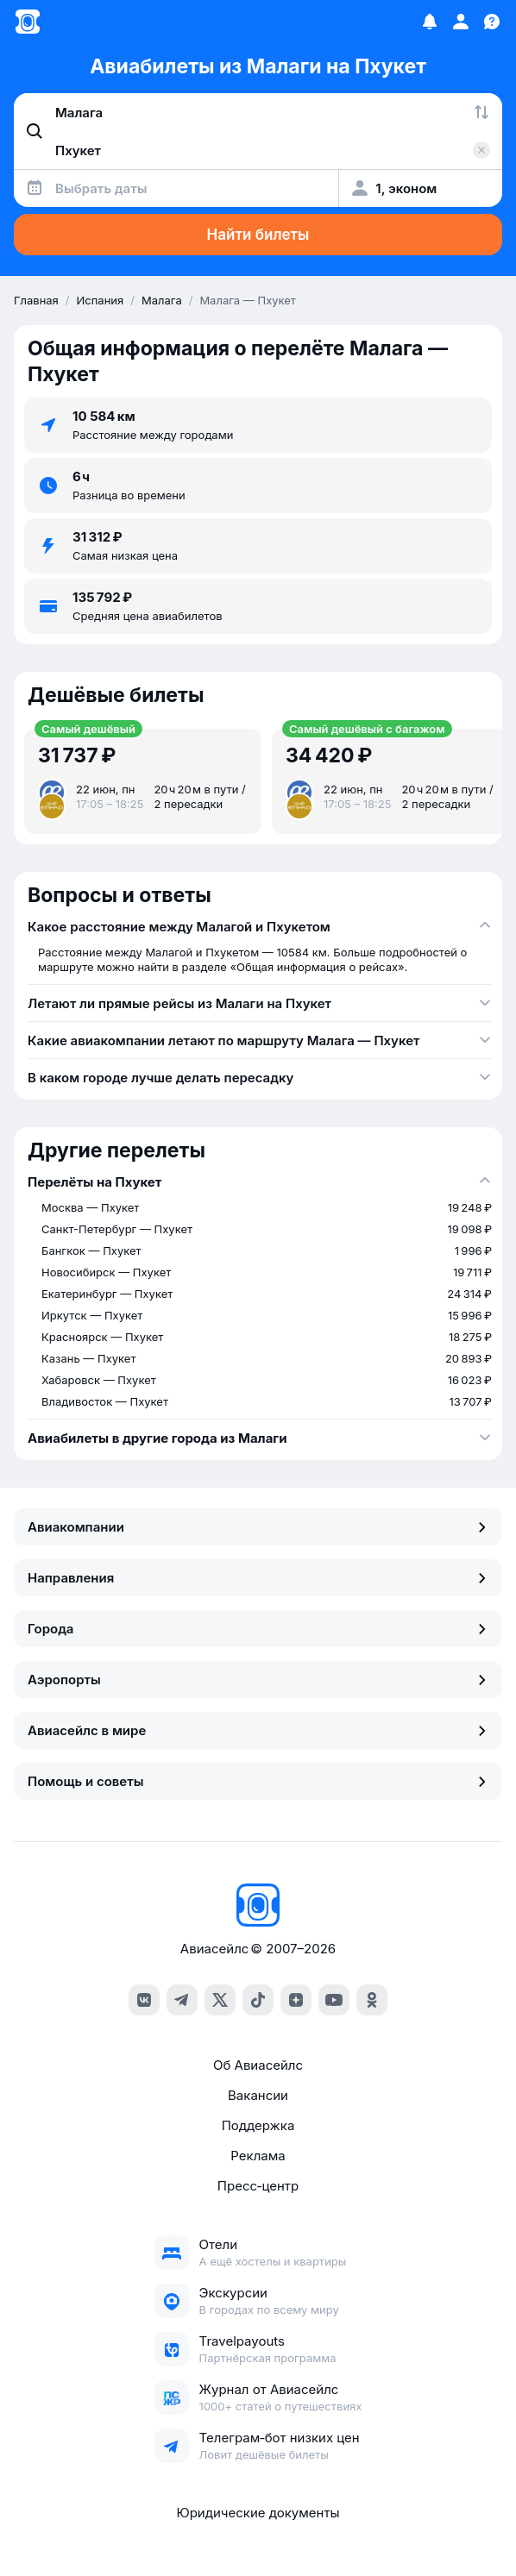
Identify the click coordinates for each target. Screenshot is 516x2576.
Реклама (257, 2155)
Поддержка (258, 2125)
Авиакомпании (258, 1527)
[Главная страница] (27, 21)
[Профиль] (460, 21)
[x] (220, 2000)
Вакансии (258, 2095)
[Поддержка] (491, 21)
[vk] (144, 2000)
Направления (258, 1578)
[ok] (372, 2000)
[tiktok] (258, 2000)
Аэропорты (258, 1679)
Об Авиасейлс (258, 2065)
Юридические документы (257, 2512)
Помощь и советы (258, 1781)
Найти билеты (258, 234)
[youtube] (334, 2000)
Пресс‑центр (258, 2186)
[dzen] (296, 2000)
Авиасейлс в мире (258, 1730)
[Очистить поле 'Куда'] (481, 150)
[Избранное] (429, 21)
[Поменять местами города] (481, 112)
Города (258, 1628)
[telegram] (182, 2000)
